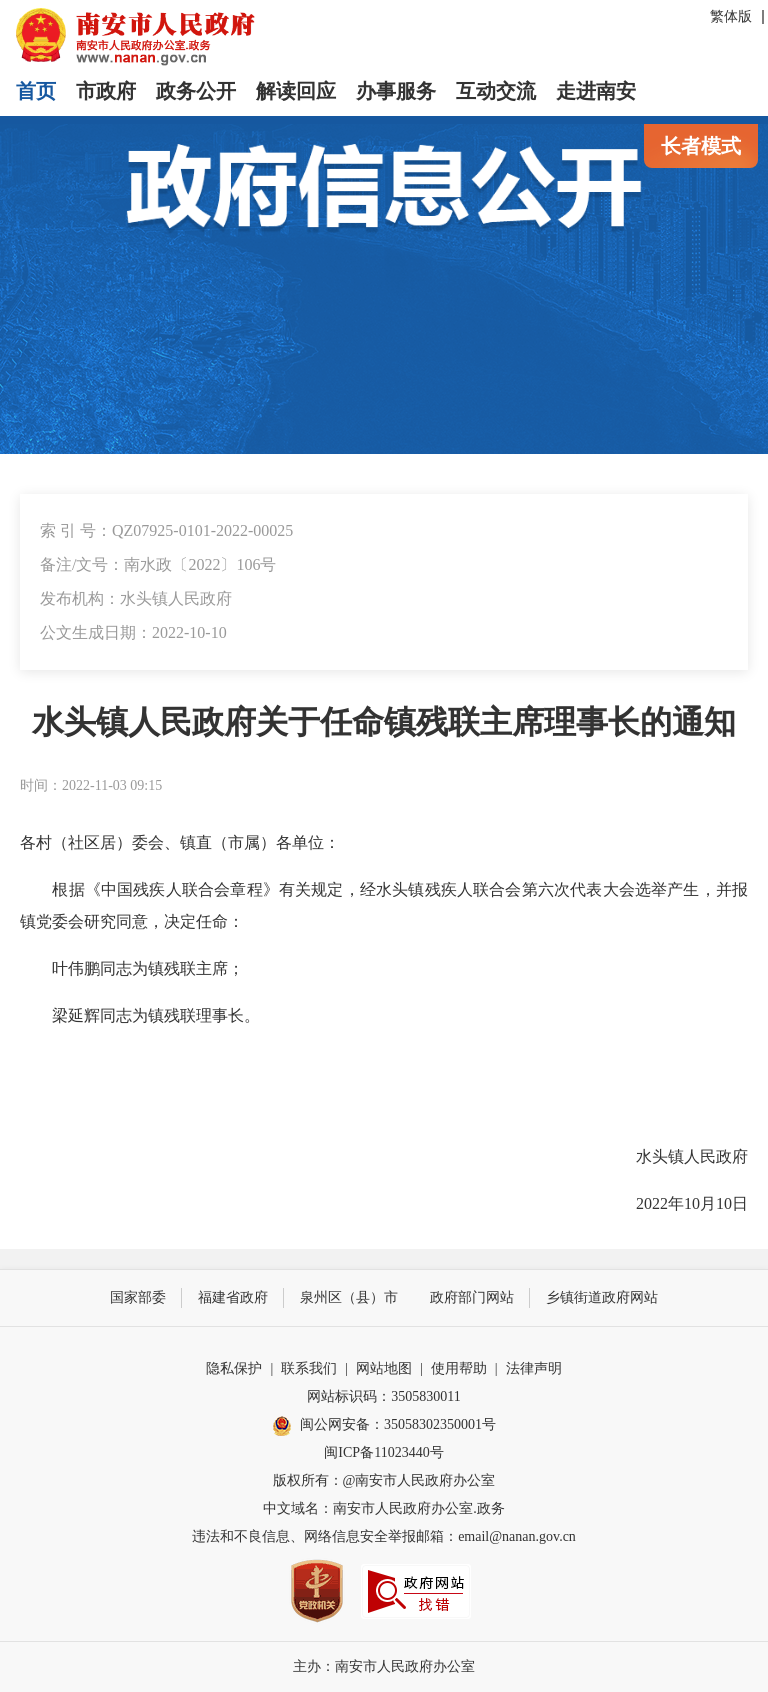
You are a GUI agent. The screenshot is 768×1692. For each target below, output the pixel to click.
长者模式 (701, 146)
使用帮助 (459, 1368)
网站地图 (384, 1368)
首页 (36, 91)
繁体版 (731, 16)
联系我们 (309, 1368)
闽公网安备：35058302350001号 (384, 1426)
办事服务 (396, 91)
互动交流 (496, 91)
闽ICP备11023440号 (383, 1452)
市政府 (106, 91)
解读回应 (296, 91)
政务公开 (196, 91)
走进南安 (596, 91)
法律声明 (534, 1368)
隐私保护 (234, 1368)
